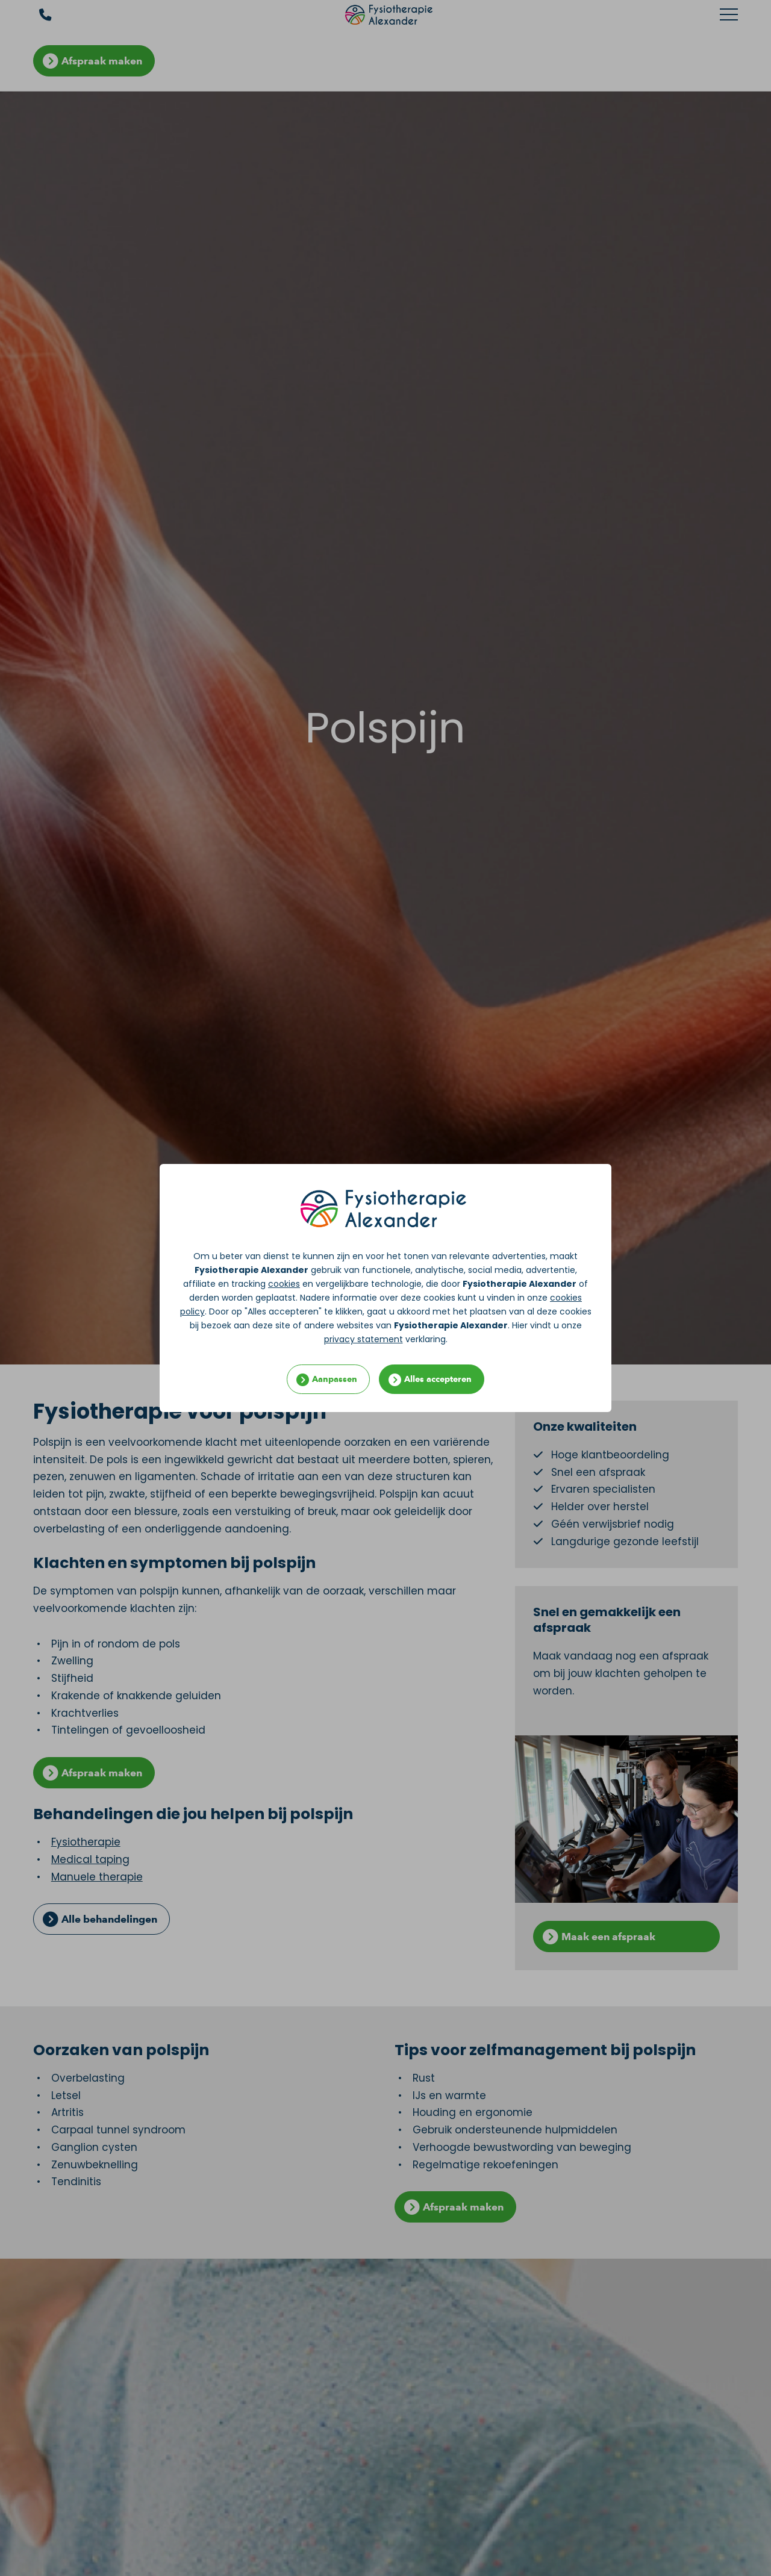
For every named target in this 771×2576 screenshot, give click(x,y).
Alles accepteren (438, 1379)
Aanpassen (334, 1379)
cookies (284, 1284)
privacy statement (363, 1339)
